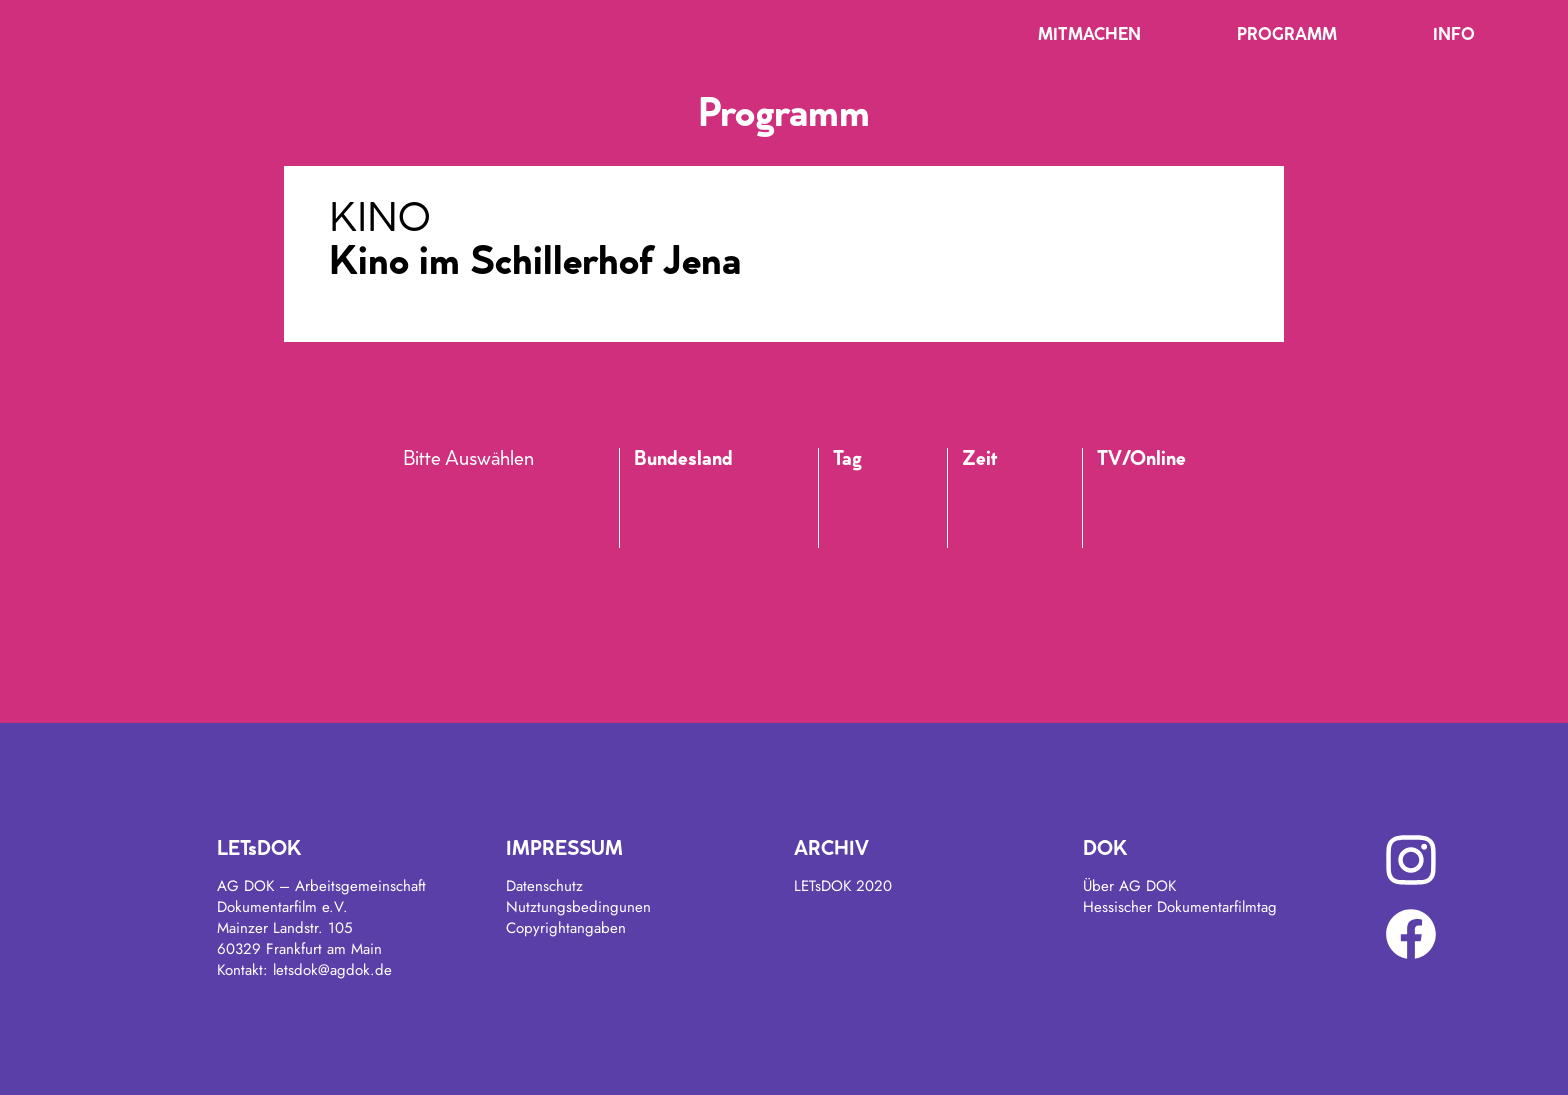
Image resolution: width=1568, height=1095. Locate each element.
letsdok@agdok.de (332, 970)
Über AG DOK (1129, 886)
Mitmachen (1089, 36)
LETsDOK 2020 (843, 886)
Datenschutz (544, 886)
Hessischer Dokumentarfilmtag (1180, 907)
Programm (1287, 36)
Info (1454, 36)
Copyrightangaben (566, 928)
